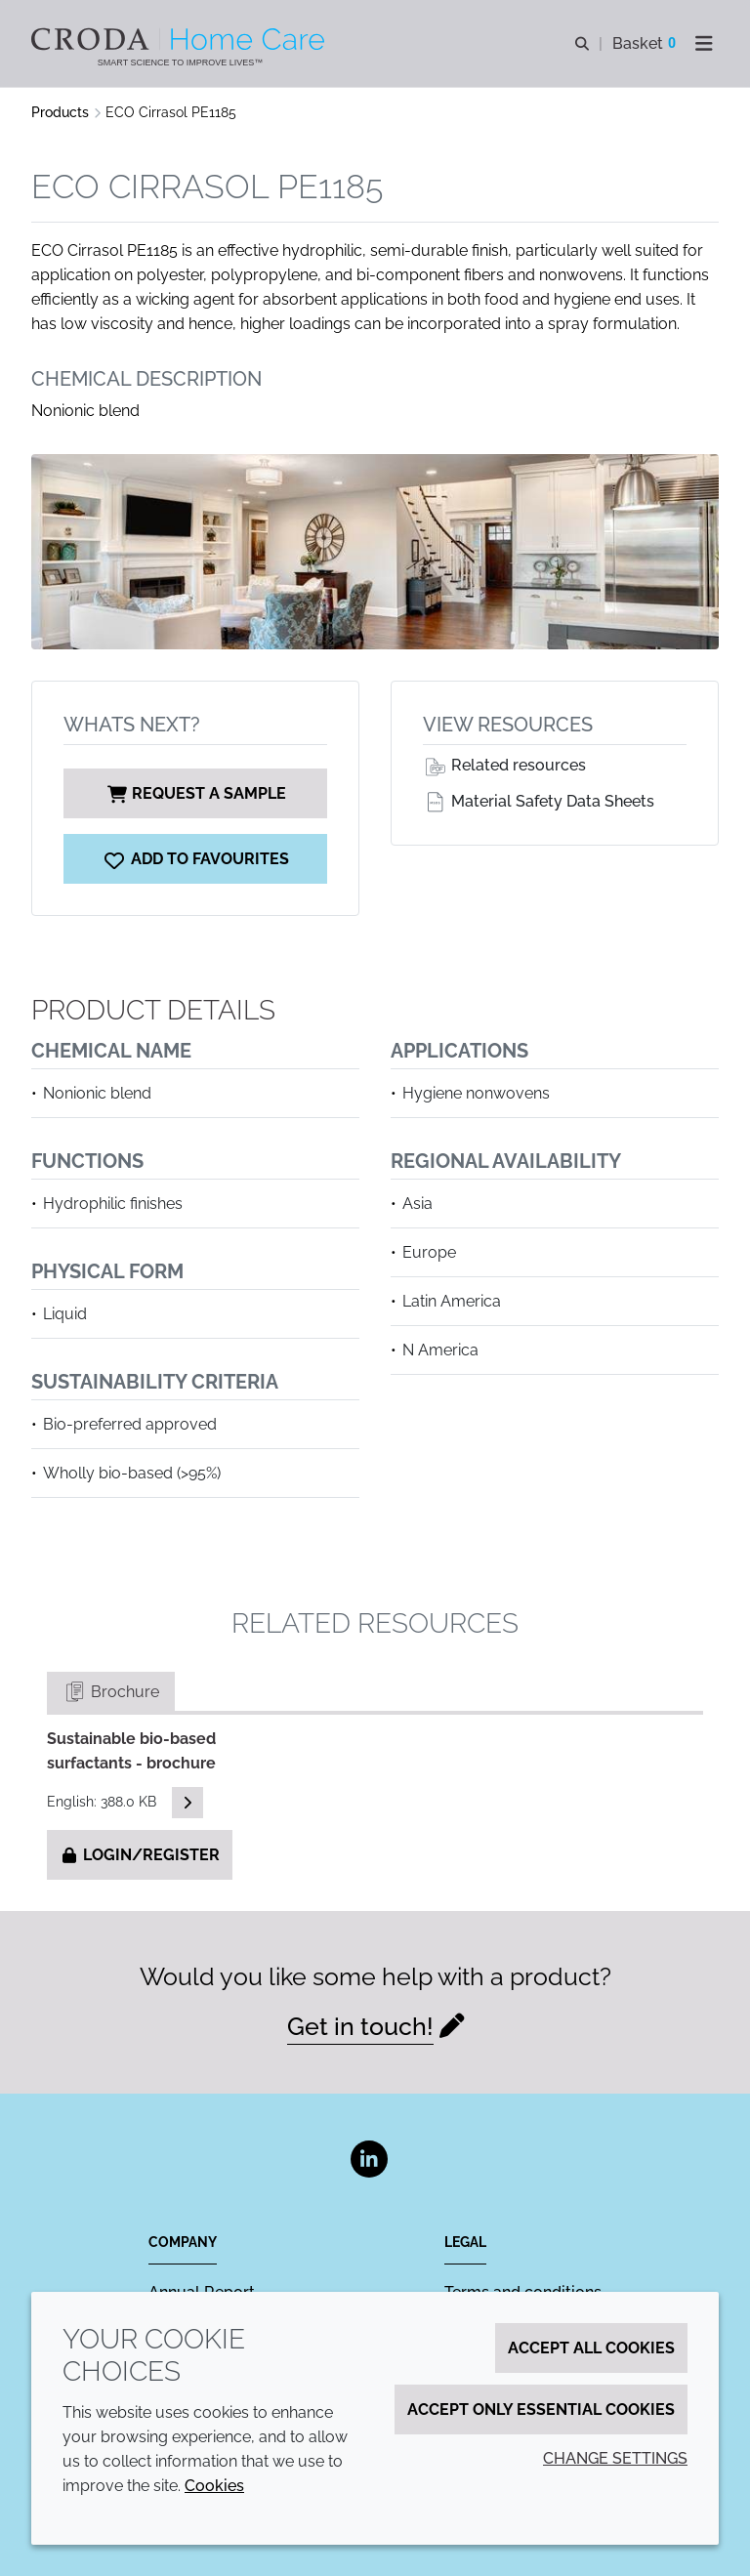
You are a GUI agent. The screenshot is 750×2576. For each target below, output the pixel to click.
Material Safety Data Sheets (538, 801)
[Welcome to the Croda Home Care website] (180, 39)
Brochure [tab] (110, 1692)
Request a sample (195, 793)
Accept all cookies (591, 2348)
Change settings (615, 2458)
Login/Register (140, 1855)
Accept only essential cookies (541, 2409)
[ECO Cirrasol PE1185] (195, 859)
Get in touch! (360, 2026)
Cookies (214, 2485)
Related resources (504, 765)
